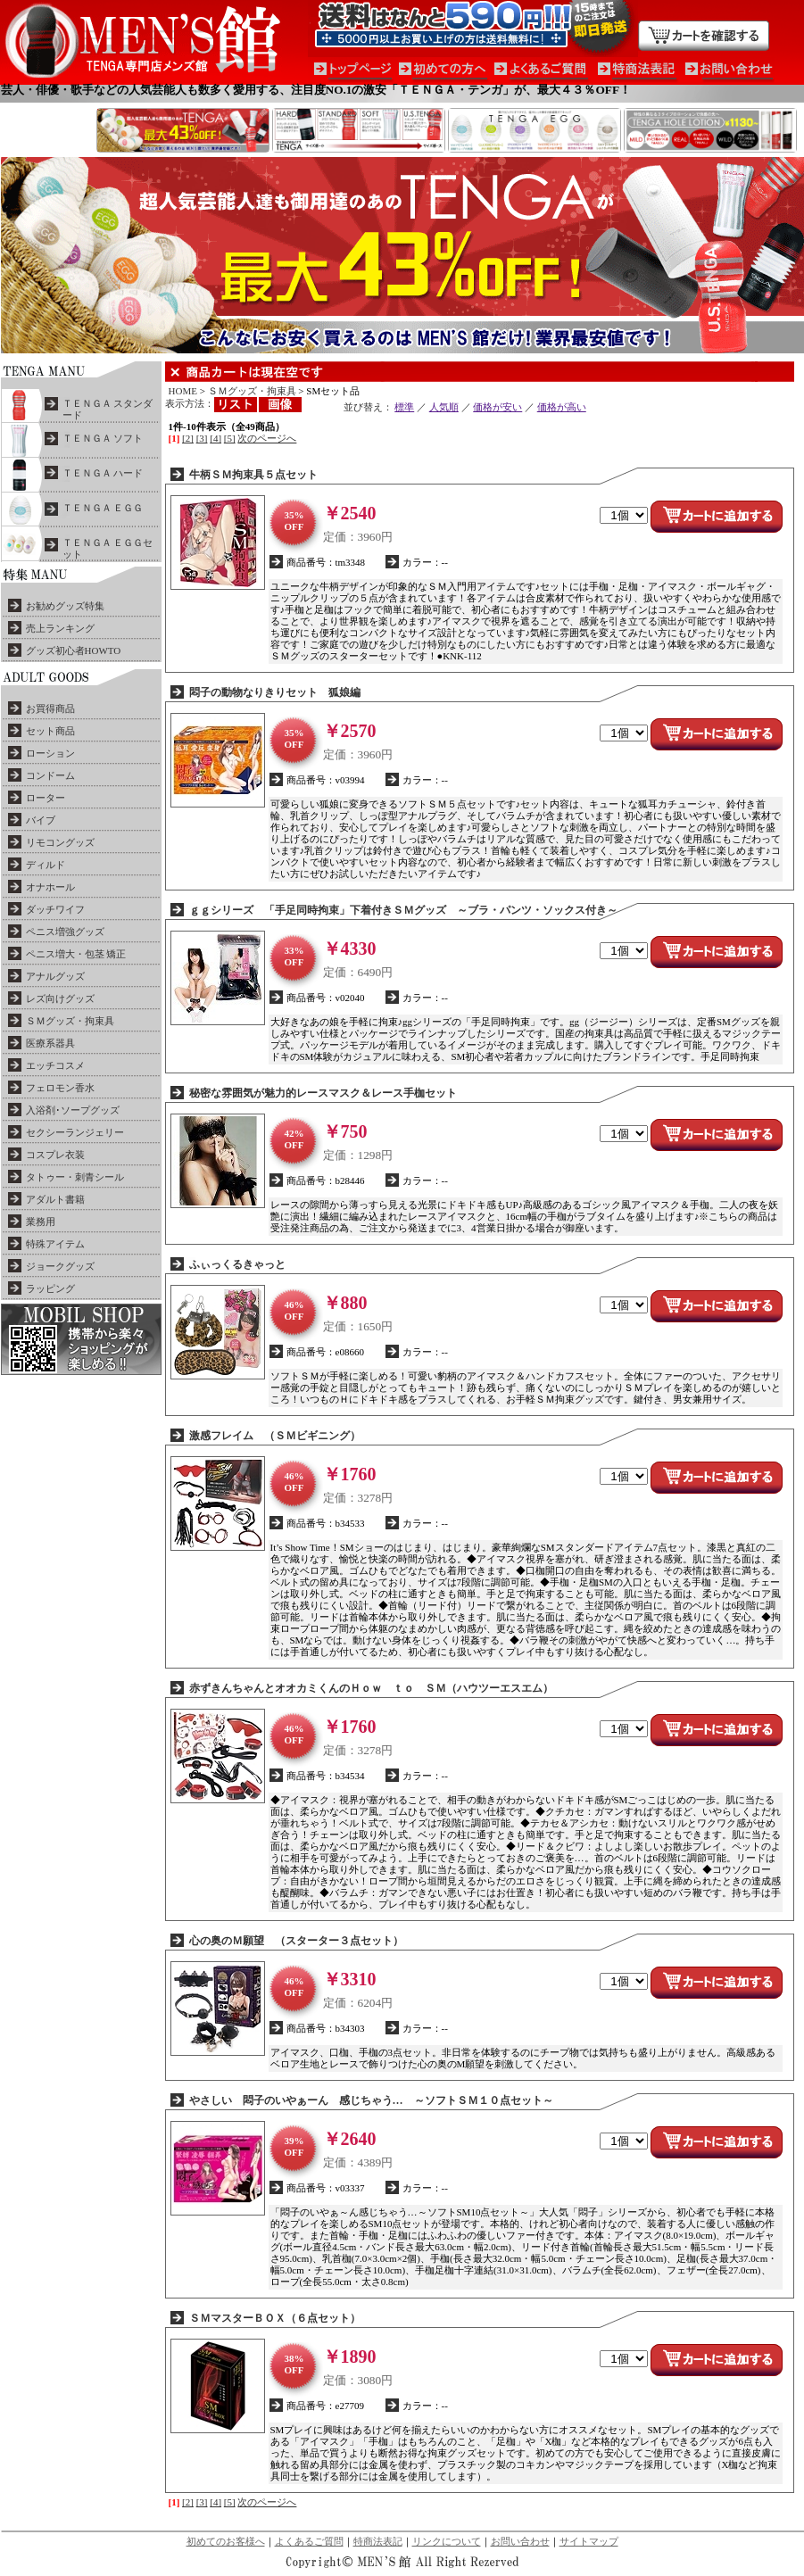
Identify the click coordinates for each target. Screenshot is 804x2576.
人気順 (444, 407)
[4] (215, 438)
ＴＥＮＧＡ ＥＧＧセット (107, 548)
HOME (183, 390)
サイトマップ (588, 2541)
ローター (45, 797)
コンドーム (50, 775)
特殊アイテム (55, 1243)
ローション (50, 753)
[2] (188, 438)
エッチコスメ (55, 1065)
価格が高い (561, 407)
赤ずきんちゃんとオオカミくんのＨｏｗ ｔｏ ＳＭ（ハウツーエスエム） (371, 1688)
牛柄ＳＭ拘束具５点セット (253, 474)
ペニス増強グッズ (65, 931)
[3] (202, 438)
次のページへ (266, 438)
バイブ (40, 820)
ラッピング (50, 1288)
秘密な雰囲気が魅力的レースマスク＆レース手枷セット (323, 1093)
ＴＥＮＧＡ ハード (103, 473)
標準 (404, 407)
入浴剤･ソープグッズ (73, 1110)
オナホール (50, 887)
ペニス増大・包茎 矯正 (76, 953)
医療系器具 (50, 1043)
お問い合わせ (520, 2541)
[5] (230, 438)
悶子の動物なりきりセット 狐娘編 (275, 692)
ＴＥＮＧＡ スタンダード (107, 409)
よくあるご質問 (309, 2541)
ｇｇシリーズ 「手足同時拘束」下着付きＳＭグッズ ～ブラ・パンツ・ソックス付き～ (403, 910)
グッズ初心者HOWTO (73, 650)
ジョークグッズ (60, 1266)
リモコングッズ (60, 842)
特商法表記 (377, 2541)
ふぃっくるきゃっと (237, 1264)
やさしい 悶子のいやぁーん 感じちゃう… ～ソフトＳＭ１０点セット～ (371, 2100)
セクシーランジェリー (75, 1132)
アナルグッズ (55, 976)
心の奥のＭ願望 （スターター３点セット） (296, 1940)
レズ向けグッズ (60, 998)
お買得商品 (50, 708)
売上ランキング (60, 628)
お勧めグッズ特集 (65, 606)
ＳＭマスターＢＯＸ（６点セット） (275, 2318)
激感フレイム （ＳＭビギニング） (275, 1435)
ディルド (45, 864)
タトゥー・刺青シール (75, 1177)
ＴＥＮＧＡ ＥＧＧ (103, 507)
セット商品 (50, 730)
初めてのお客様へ (225, 2541)
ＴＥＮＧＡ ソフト (103, 438)
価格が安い (497, 407)
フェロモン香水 (60, 1087)
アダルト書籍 (55, 1199)
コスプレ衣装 (55, 1154)
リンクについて (446, 2541)
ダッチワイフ (55, 909)
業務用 (40, 1221)
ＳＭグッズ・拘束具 (70, 1020)
